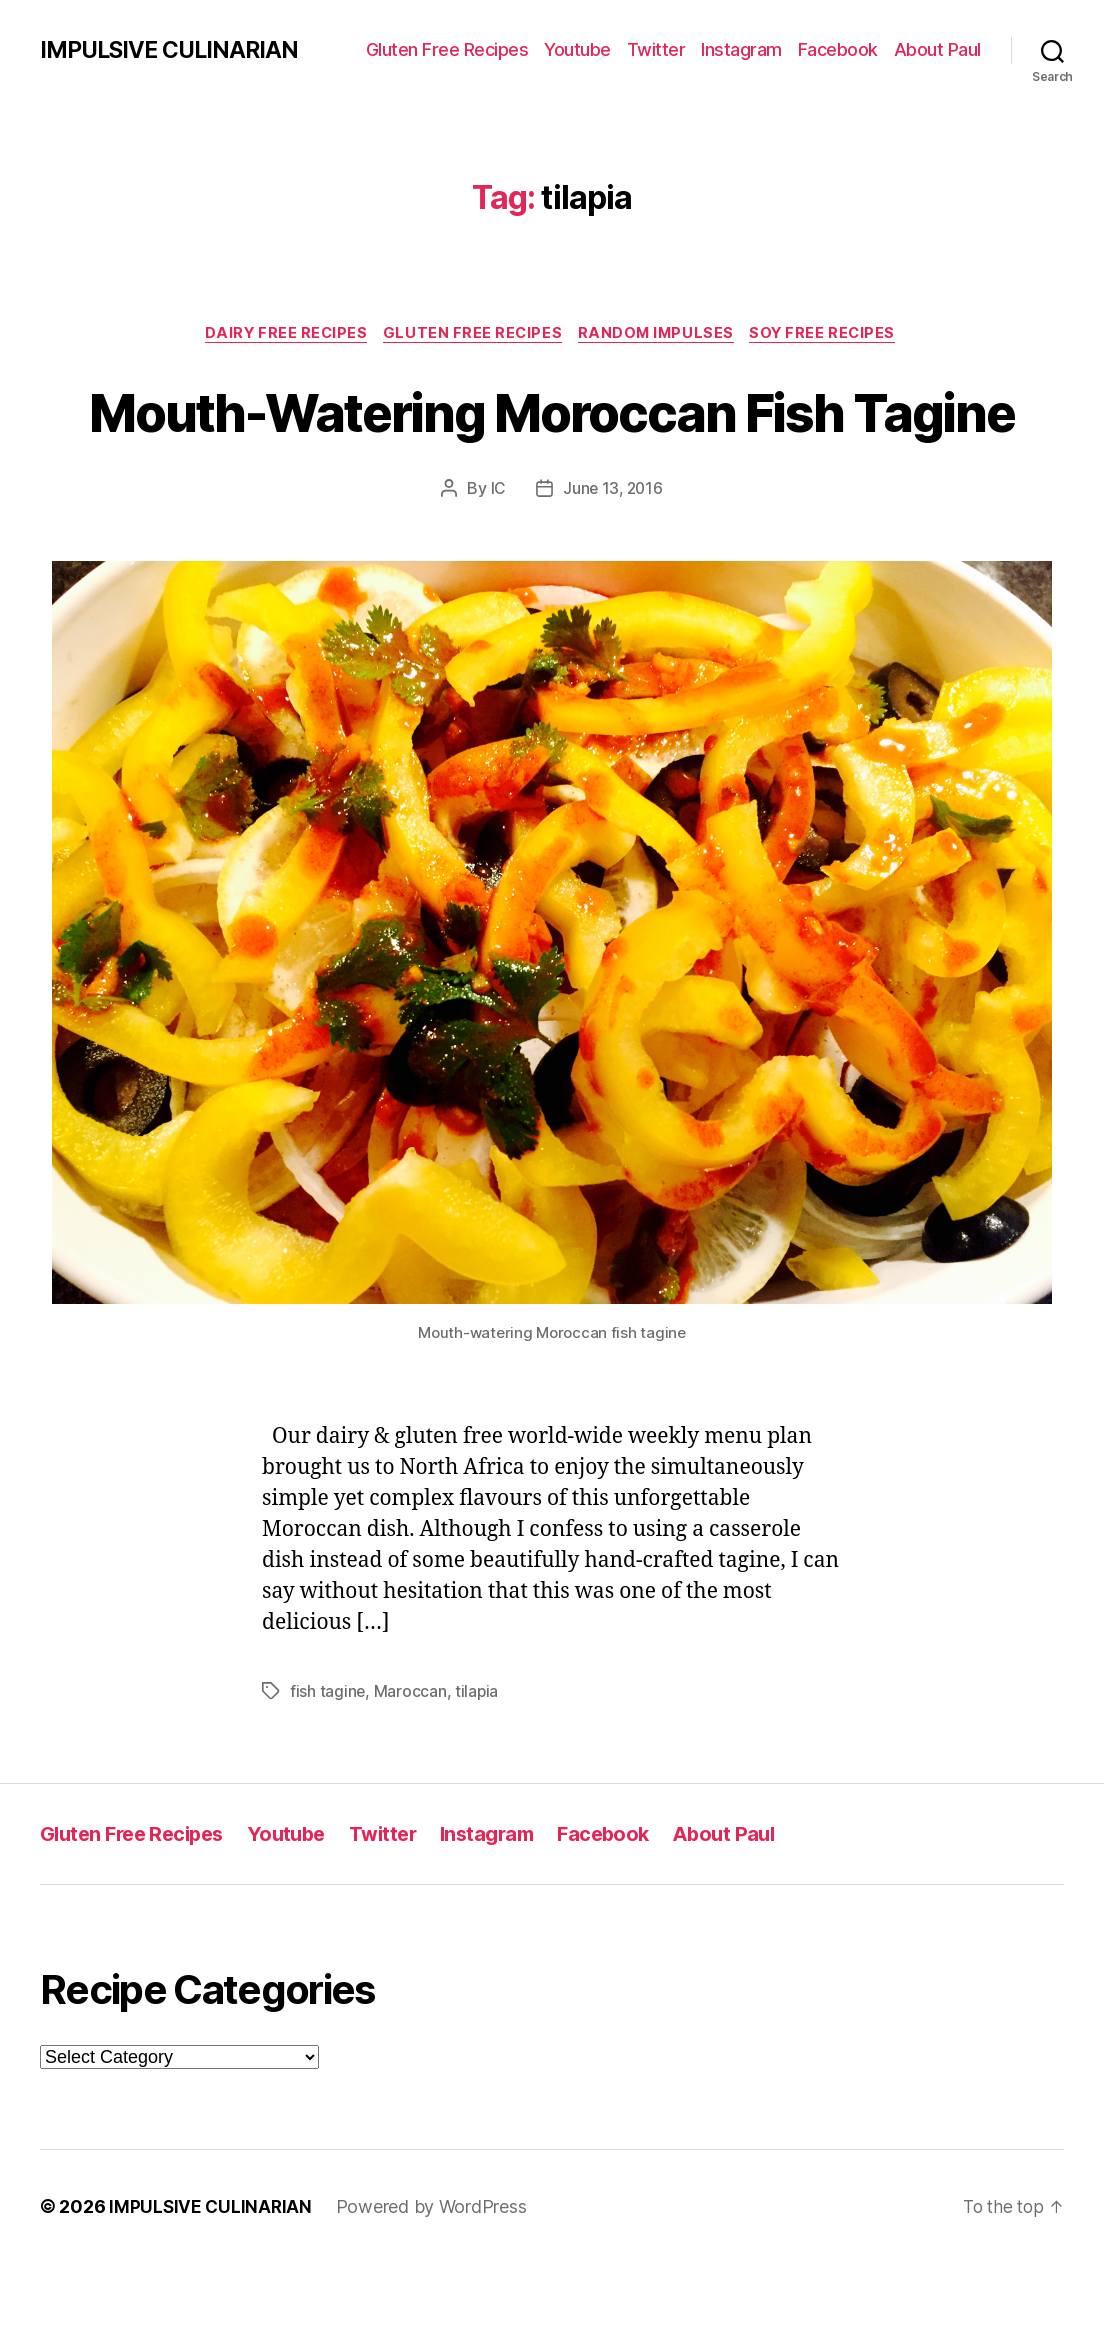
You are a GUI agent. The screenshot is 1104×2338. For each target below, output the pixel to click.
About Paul (937, 49)
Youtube (577, 49)
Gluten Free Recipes (447, 49)
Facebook (838, 49)
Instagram (741, 49)
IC (496, 564)
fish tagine (328, 1766)
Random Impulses (660, 335)
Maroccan (411, 1766)
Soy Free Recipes (833, 335)
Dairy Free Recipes (279, 335)
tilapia (478, 1766)
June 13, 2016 (613, 564)
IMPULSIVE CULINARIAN (175, 50)
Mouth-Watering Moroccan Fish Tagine (552, 448)
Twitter (656, 49)
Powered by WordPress (434, 2281)
